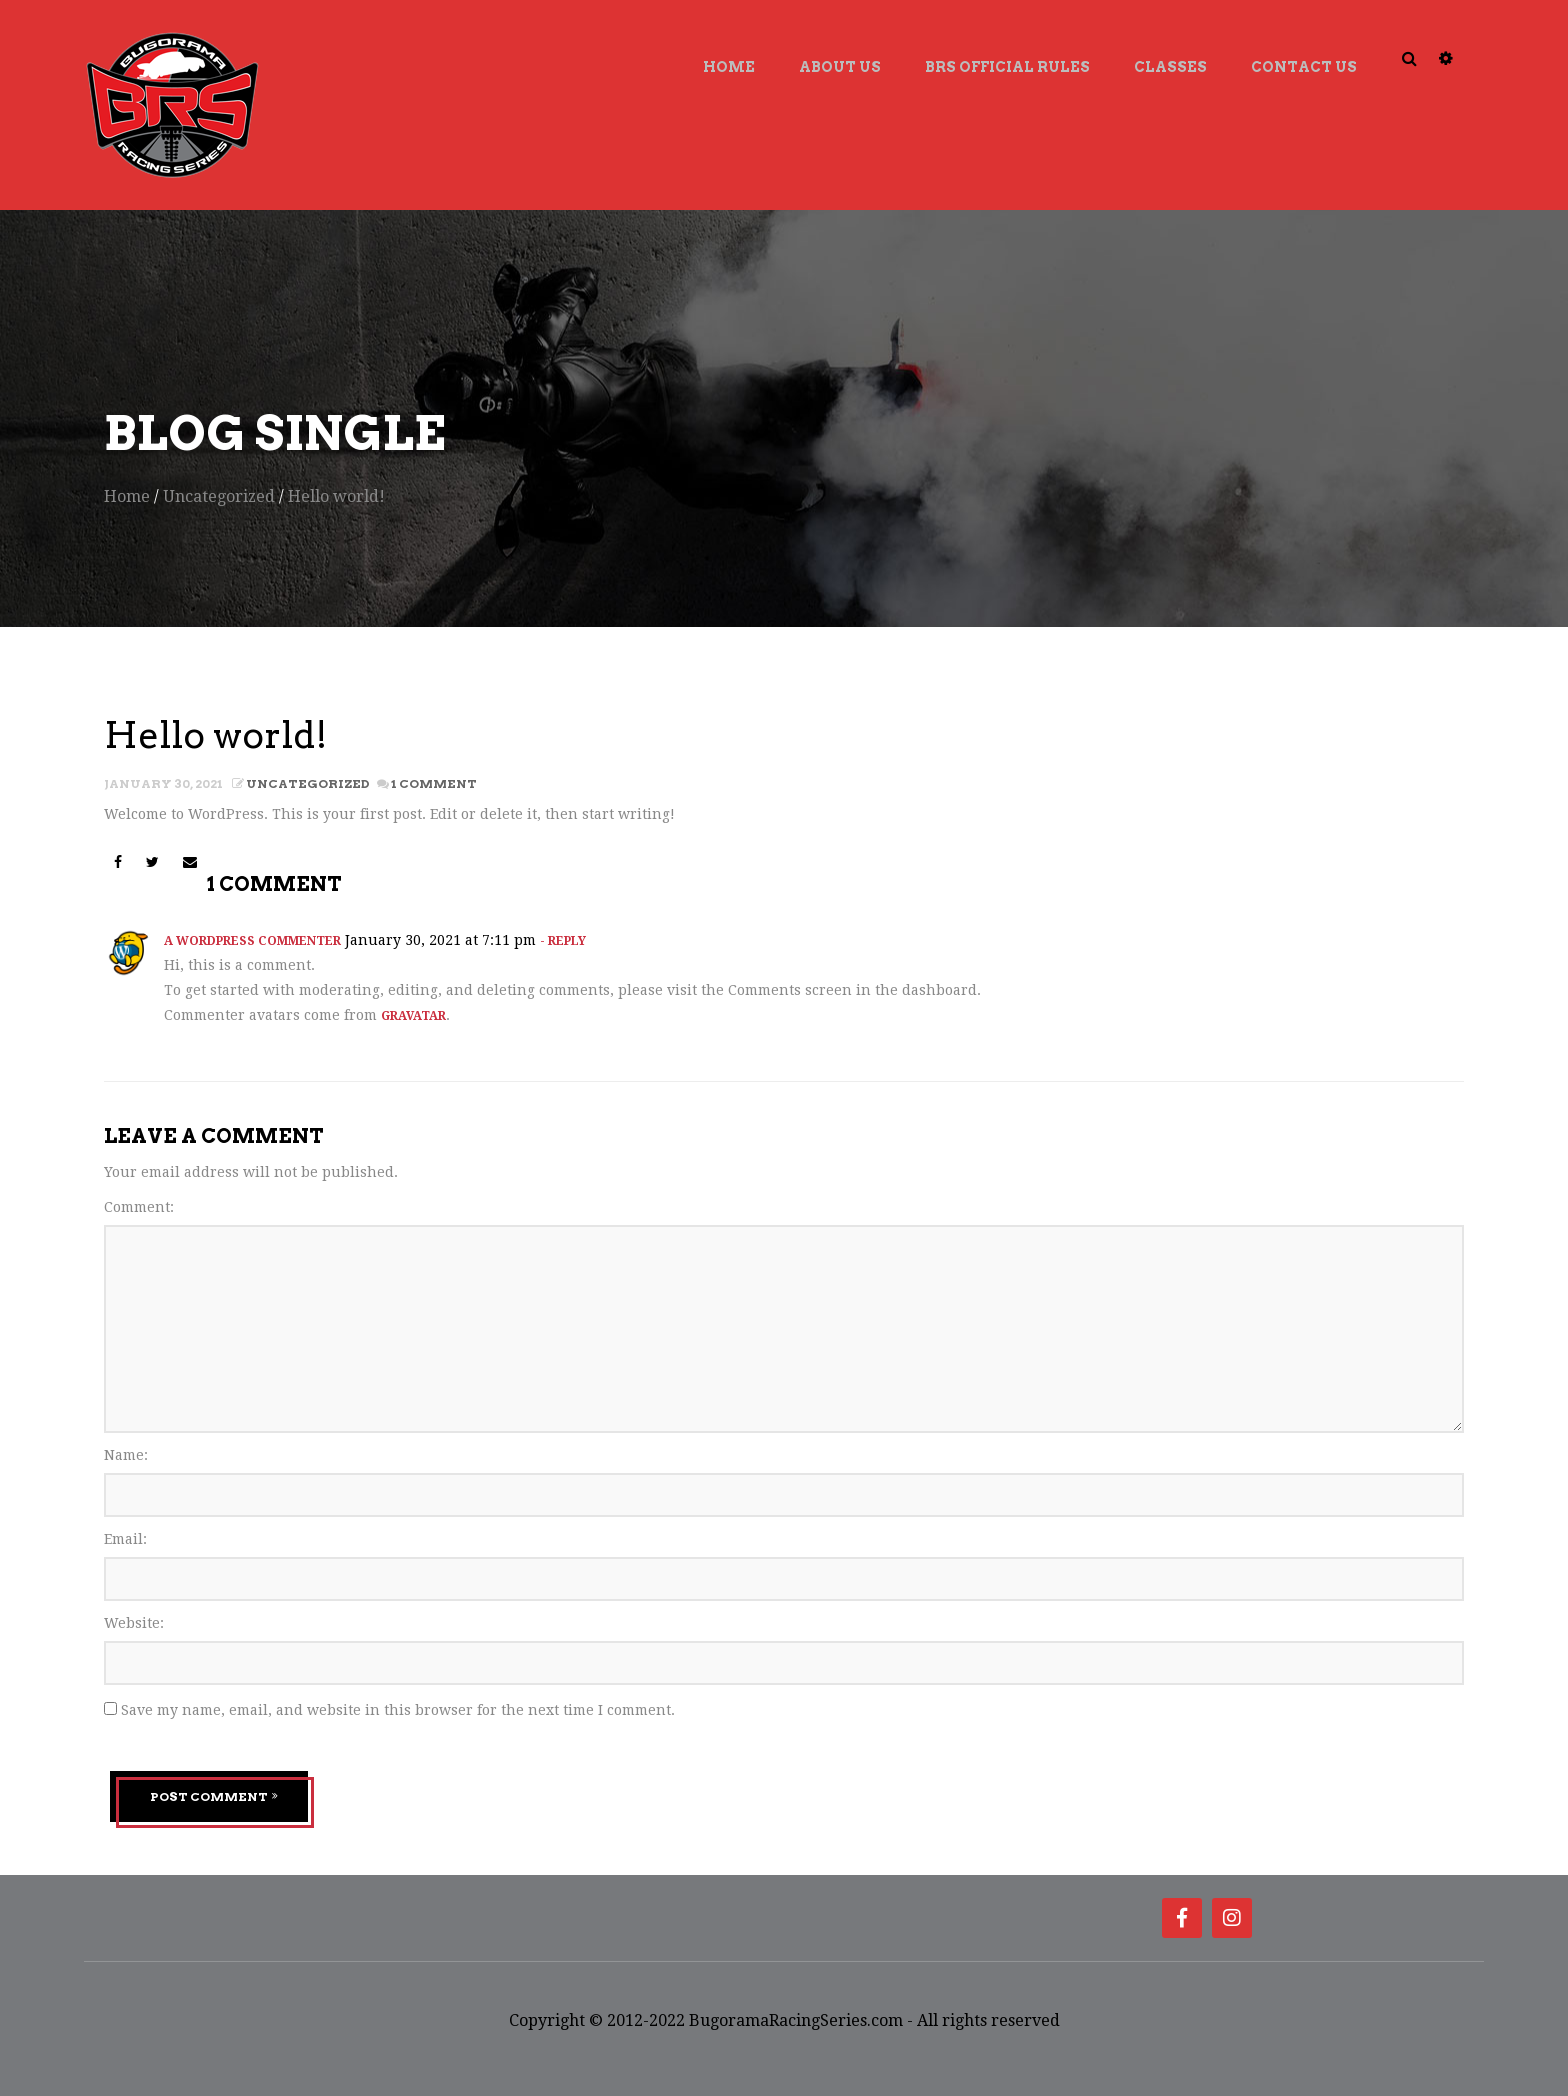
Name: (126, 1455)
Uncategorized (219, 496)
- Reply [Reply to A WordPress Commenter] (563, 941)
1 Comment (433, 783)
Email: (125, 1539)
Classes (1170, 67)
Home (729, 67)
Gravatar (413, 1016)
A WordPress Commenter (252, 941)
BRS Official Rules (1007, 67)
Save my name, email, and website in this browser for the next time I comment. (398, 1710)
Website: (134, 1623)
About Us (840, 67)
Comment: (139, 1207)
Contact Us (1304, 67)
